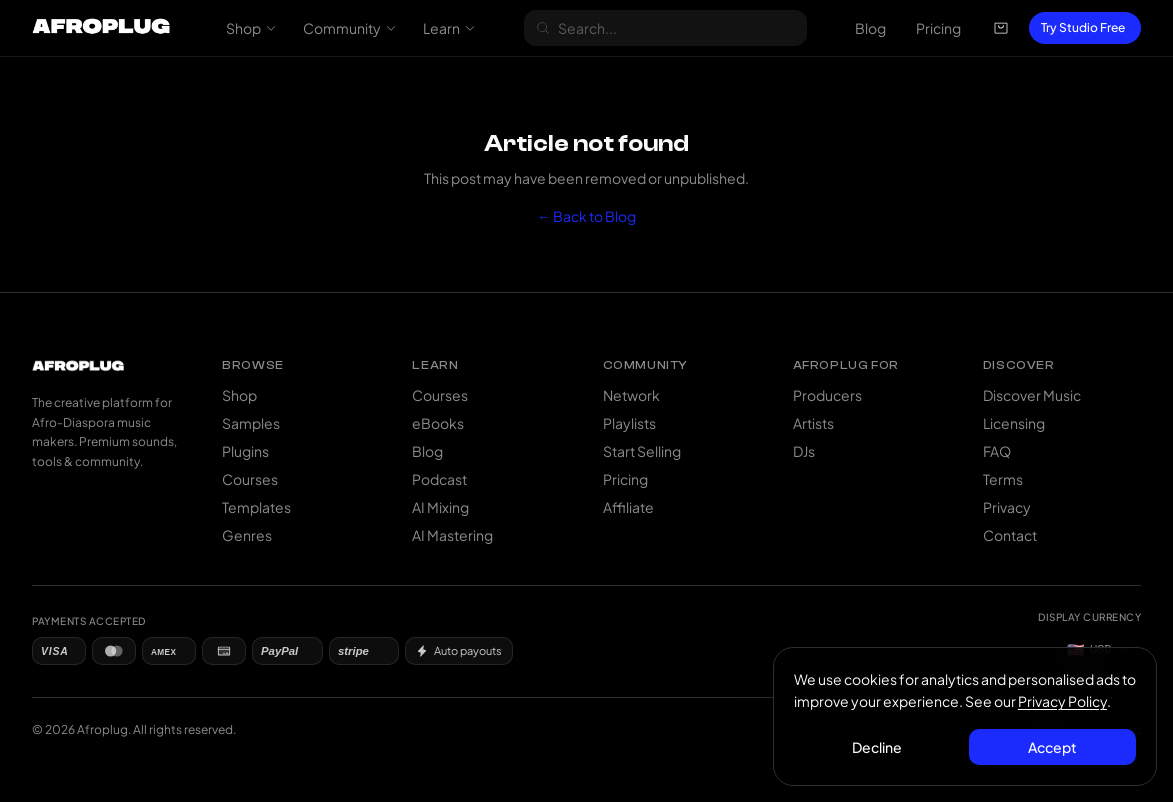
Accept (1052, 747)
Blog (870, 28)
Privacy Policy (1062, 701)
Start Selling (642, 451)
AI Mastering (452, 535)
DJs (804, 451)
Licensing (1014, 423)
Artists (813, 423)
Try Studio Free (1083, 27)
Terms (1003, 479)
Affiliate (628, 507)
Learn (449, 28)
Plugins (245, 451)
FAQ (997, 451)
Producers (827, 395)
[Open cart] (1001, 28)
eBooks (438, 423)
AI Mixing (440, 507)
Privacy (1007, 507)
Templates (256, 507)
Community (350, 28)
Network (631, 395)
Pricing (938, 28)
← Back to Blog (586, 216)
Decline (878, 747)
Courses (250, 479)
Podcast (439, 479)
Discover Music (1032, 395)
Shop (251, 28)
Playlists (629, 423)
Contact (1010, 535)
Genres (247, 535)
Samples (251, 423)
